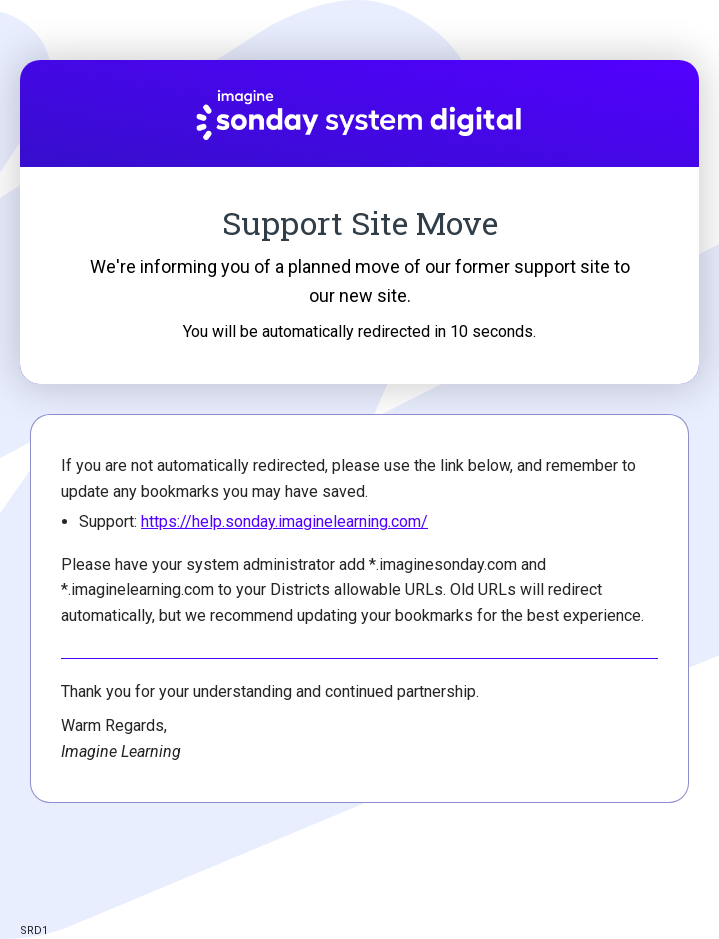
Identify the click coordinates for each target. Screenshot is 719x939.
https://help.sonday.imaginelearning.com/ (284, 521)
